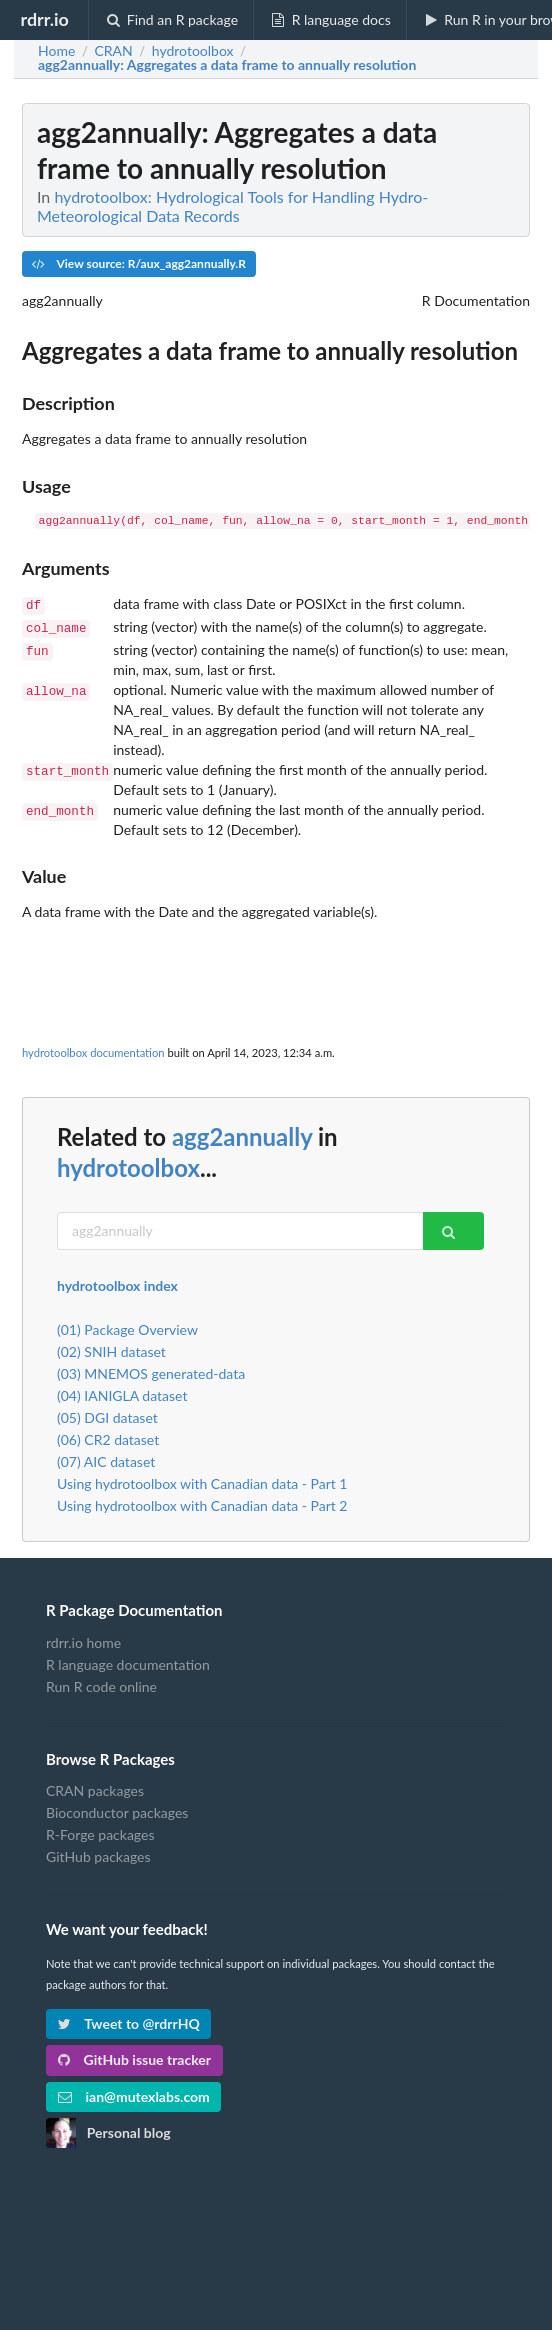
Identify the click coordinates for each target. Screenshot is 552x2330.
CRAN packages (95, 1787)
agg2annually (242, 1132)
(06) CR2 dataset (108, 1435)
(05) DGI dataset (107, 1413)
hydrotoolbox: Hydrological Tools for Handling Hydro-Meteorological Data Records (232, 206)
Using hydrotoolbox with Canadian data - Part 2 (202, 1501)
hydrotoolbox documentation (93, 1048)
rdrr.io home (83, 1639)
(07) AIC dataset (106, 1457)
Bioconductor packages (117, 1808)
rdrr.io (44, 19)
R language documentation (128, 1660)
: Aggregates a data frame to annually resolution (227, 65)
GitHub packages (98, 1852)
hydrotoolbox (128, 1163)
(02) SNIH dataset (111, 1347)
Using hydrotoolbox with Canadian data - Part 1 (202, 1479)
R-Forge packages (100, 1830)
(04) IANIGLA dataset (122, 1391)
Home (56, 51)
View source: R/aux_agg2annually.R (139, 263)
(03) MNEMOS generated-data (151, 1369)
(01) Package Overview (127, 1326)
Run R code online (101, 1682)
